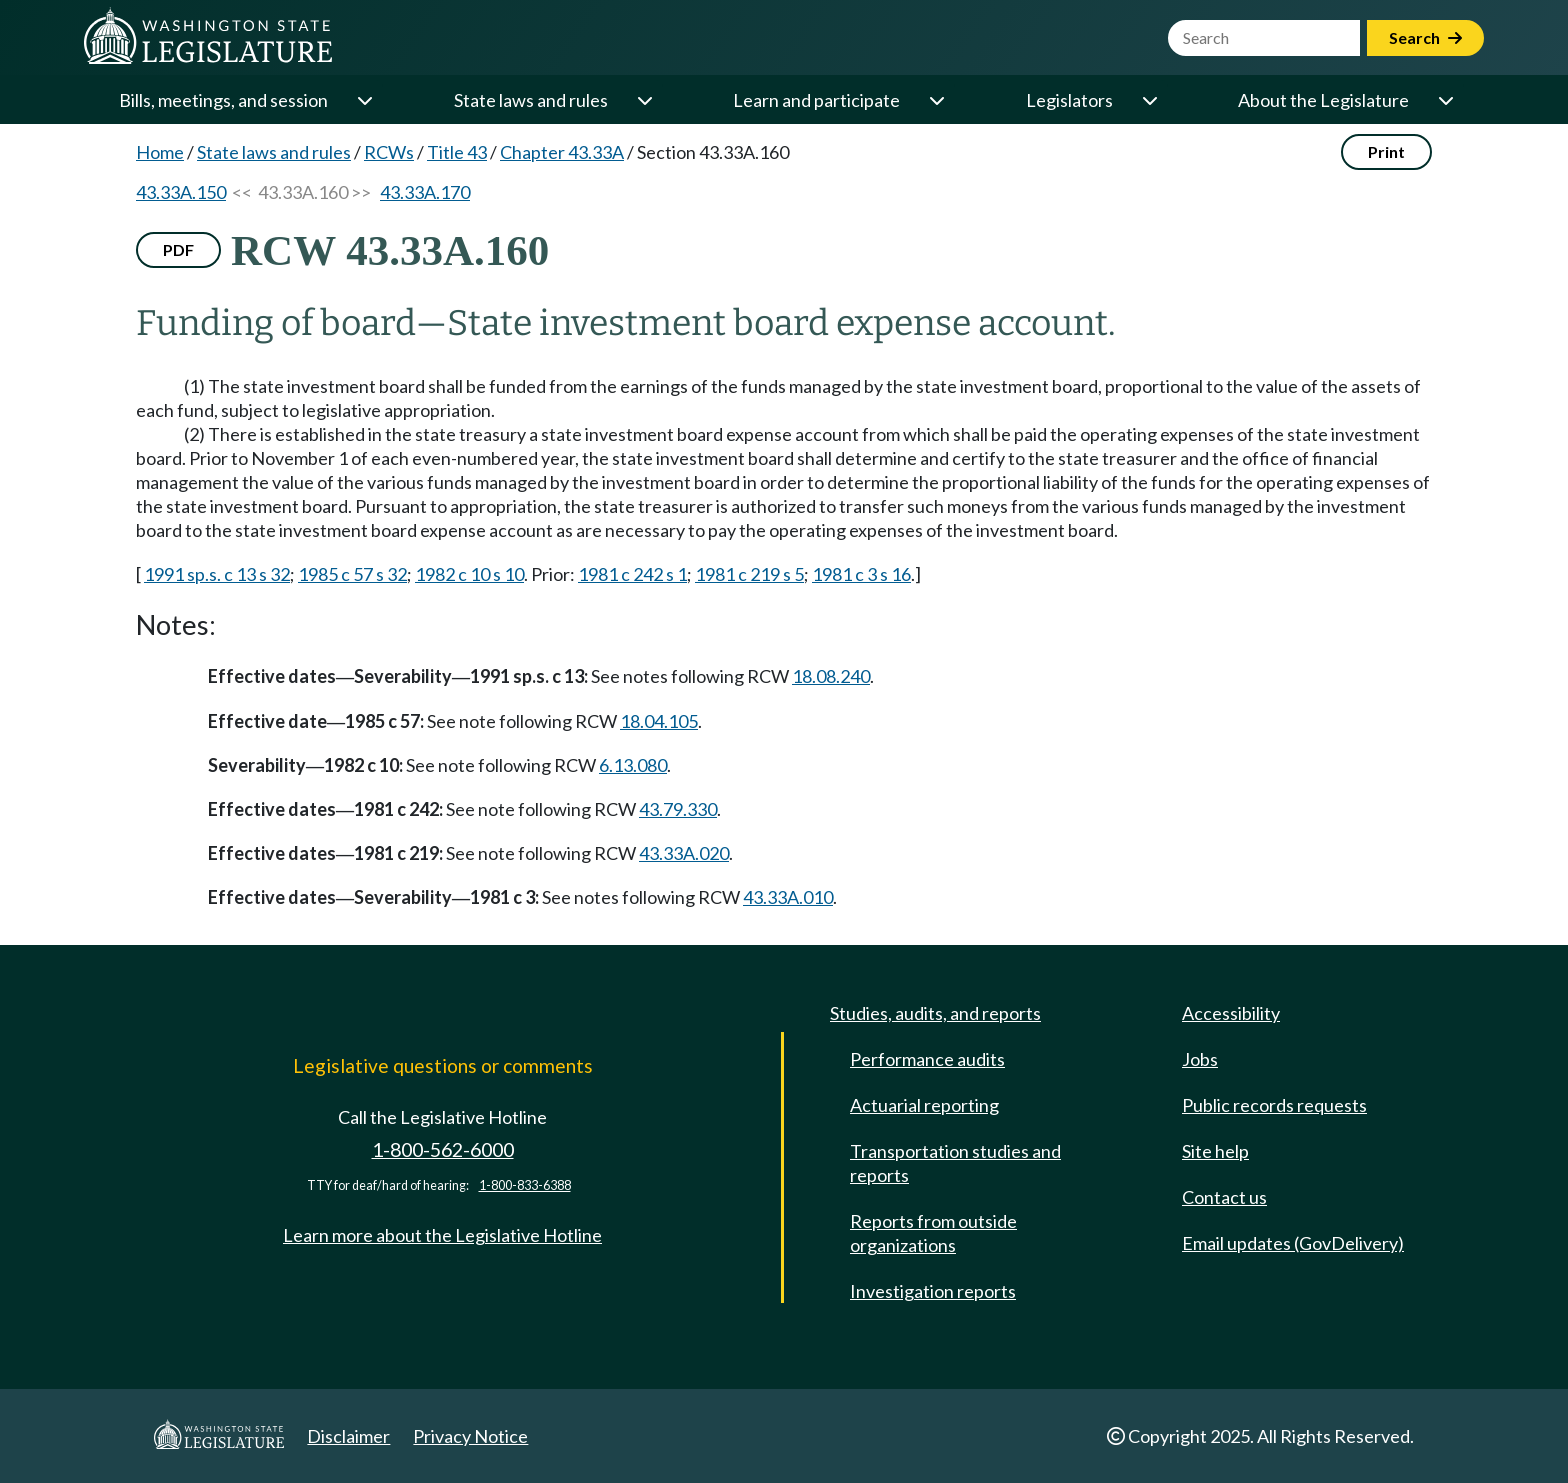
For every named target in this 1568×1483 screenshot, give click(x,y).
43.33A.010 (788, 897)
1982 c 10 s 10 (469, 574)
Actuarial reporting (924, 1105)
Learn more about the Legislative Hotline (442, 1235)
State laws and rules (531, 100)
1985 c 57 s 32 (352, 574)
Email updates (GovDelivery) (1293, 1243)
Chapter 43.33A (562, 152)
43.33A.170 (425, 192)
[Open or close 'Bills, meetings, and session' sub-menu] (364, 100)
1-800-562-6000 (443, 1149)
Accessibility (1231, 1013)
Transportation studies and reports (955, 1163)
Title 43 (457, 152)
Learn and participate (816, 100)
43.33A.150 (181, 192)
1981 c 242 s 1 (632, 574)
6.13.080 (633, 765)
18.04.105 (659, 721)
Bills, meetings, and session (223, 100)
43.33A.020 (684, 853)
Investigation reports (933, 1291)
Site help (1215, 1151)
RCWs (389, 152)
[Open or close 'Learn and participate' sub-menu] (936, 100)
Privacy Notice (470, 1436)
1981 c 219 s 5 (749, 574)
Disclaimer (348, 1436)
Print (1386, 151)
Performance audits (927, 1059)
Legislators (1069, 100)
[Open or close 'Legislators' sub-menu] (1149, 100)
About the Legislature (1323, 100)
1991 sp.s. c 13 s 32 (217, 574)
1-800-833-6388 (525, 1185)
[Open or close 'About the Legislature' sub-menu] (1445, 100)
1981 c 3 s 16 (861, 574)
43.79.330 (678, 809)
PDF (178, 249)
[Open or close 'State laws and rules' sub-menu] (644, 100)
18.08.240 (831, 676)
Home (160, 152)
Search (1425, 37)
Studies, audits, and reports (935, 1013)
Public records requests (1274, 1105)
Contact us (1224, 1197)
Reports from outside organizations (933, 1233)
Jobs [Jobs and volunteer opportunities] (1200, 1059)
